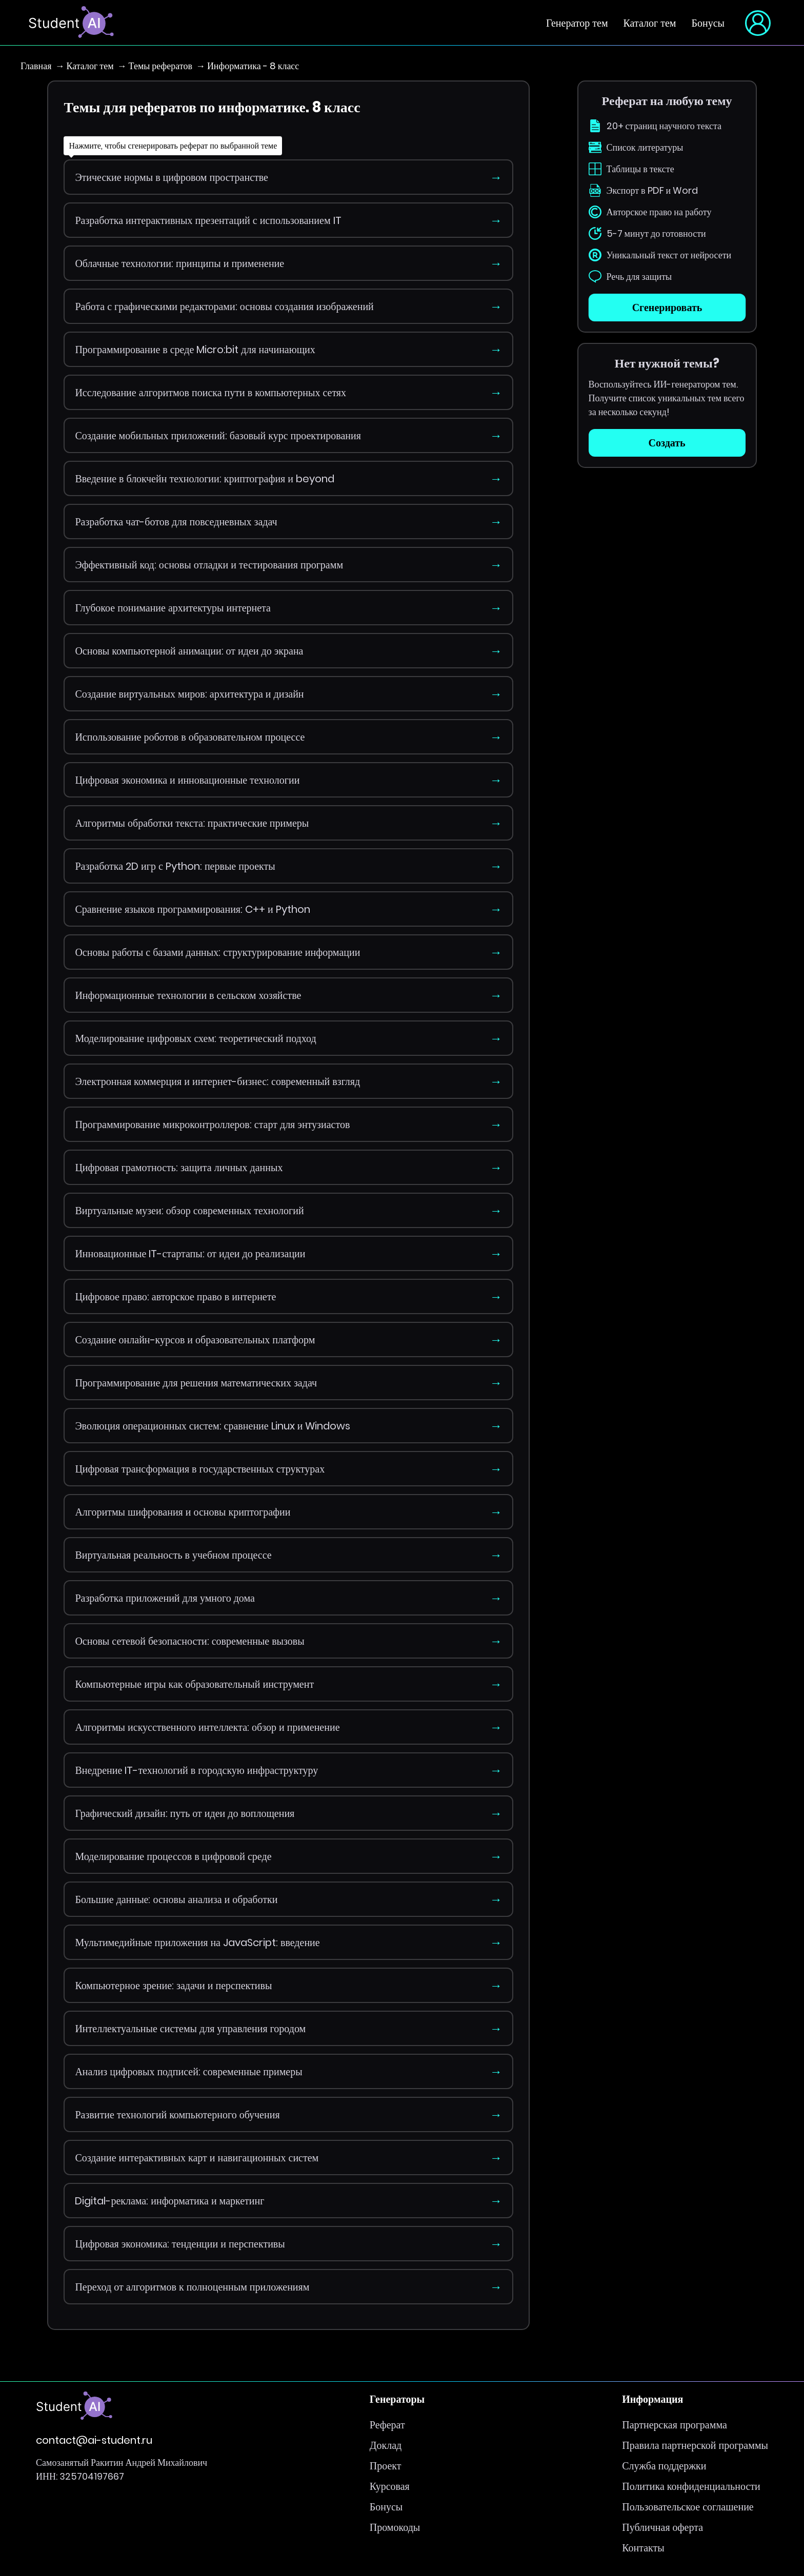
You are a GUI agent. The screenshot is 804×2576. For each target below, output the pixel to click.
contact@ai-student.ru (94, 2440)
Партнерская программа (674, 2425)
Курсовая (390, 2486)
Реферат (387, 2425)
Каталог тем (650, 23)
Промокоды (395, 2527)
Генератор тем (577, 23)
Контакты (643, 2548)
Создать (667, 443)
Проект (385, 2466)
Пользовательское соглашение (688, 2507)
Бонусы (708, 23)
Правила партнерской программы (695, 2445)
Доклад (385, 2445)
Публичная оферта (662, 2527)
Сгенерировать (667, 307)
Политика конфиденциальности (691, 2486)
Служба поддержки (664, 2466)
